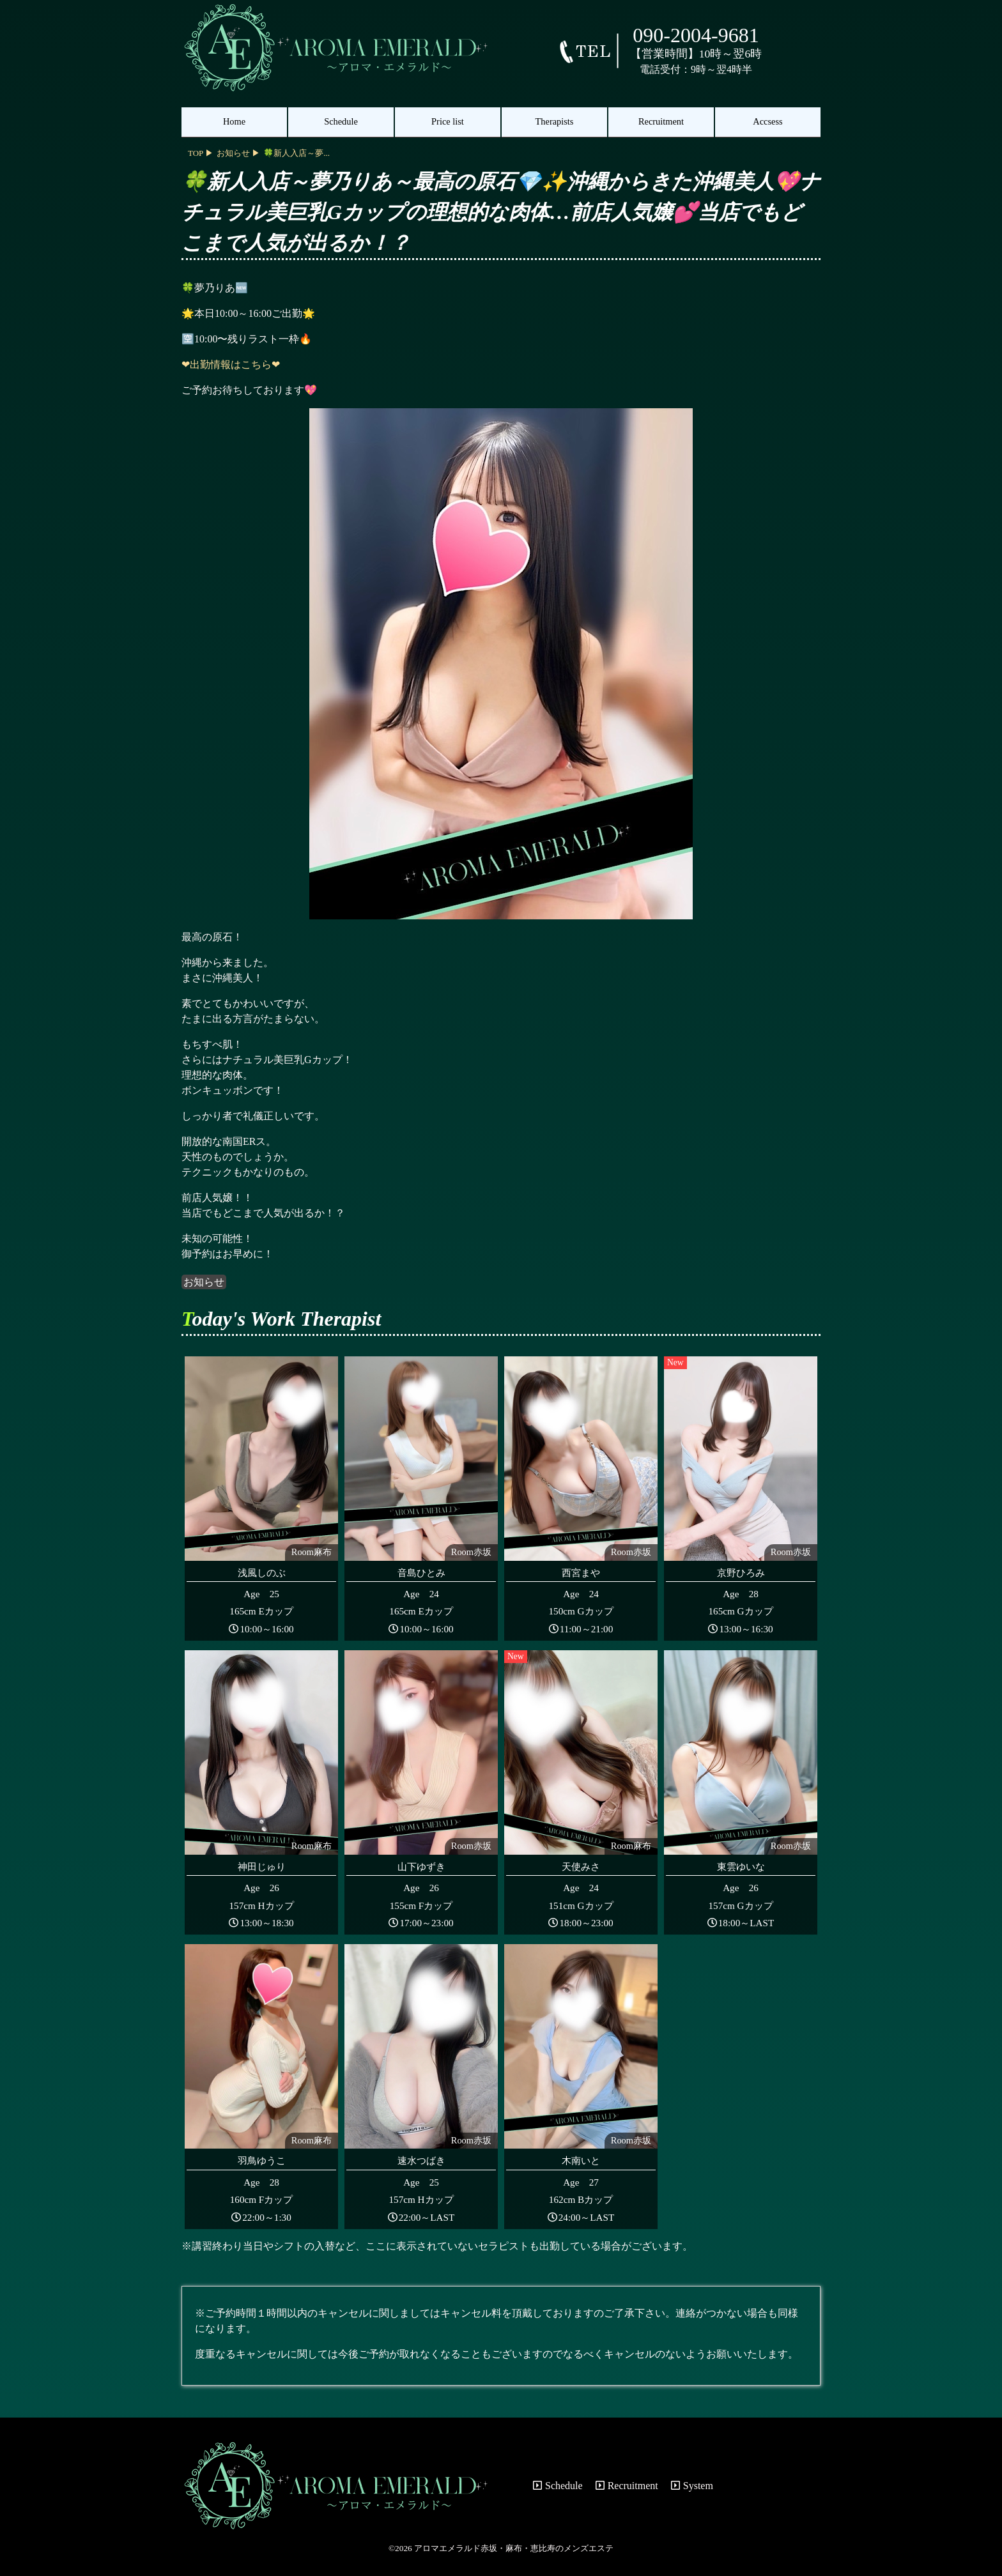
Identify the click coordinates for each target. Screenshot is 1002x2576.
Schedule (341, 121)
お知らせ (203, 1281)
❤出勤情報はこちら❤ (230, 364)
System (692, 2485)
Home (234, 121)
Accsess (767, 121)
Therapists (555, 121)
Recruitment (661, 121)
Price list (447, 121)
